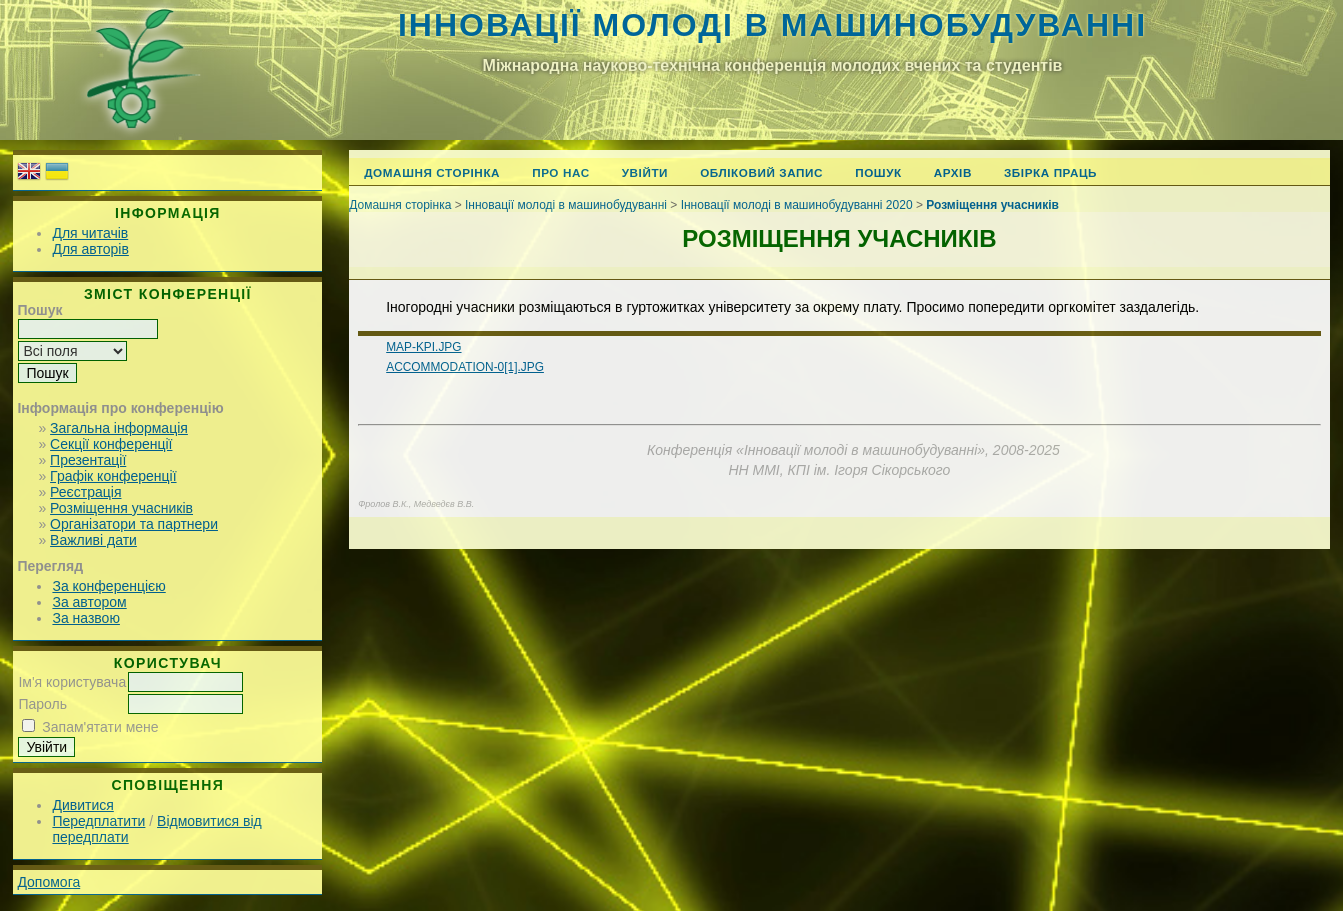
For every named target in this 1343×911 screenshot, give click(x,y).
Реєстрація (85, 492)
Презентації (88, 460)
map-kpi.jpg (423, 347)
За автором (89, 602)
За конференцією (108, 586)
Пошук (878, 172)
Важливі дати (93, 540)
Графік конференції (113, 476)
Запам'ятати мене (100, 727)
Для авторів (90, 249)
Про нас (561, 172)
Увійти (645, 172)
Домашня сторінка (432, 172)
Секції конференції (111, 444)
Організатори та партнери (134, 524)
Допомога (48, 882)
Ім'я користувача (72, 682)
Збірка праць (1050, 172)
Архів (953, 172)
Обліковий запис (761, 172)
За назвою (85, 618)
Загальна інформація (119, 428)
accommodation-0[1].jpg (465, 367)
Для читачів (90, 233)
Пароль (42, 704)
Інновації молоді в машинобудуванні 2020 (797, 205)
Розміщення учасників (121, 508)
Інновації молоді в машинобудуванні (772, 25)
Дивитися (82, 805)
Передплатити (98, 821)
